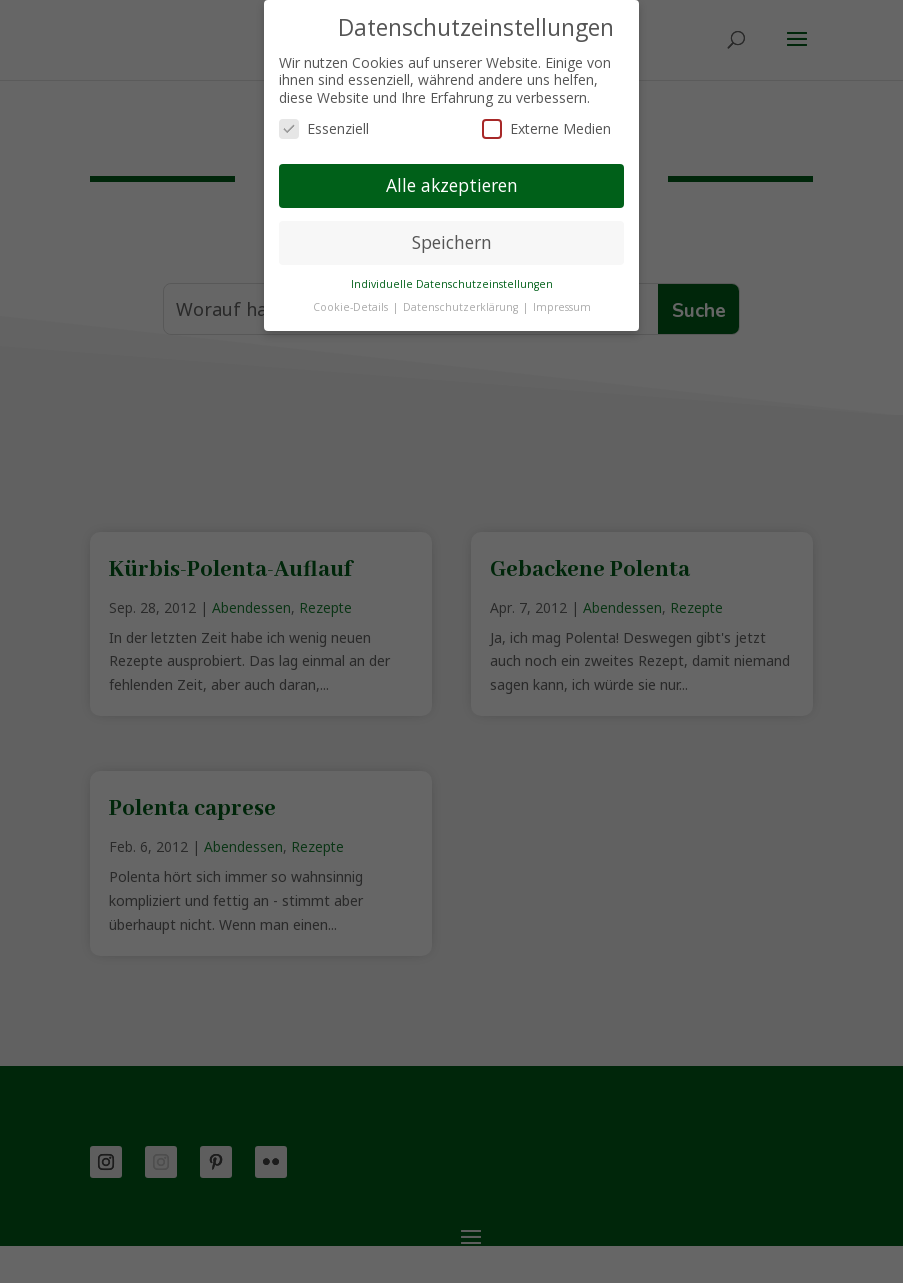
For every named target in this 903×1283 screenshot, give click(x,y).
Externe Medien (546, 128)
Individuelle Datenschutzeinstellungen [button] (452, 284)
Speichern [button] (452, 242)
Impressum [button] (562, 307)
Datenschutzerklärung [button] (462, 307)
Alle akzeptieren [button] (452, 185)
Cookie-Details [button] (352, 307)
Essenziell (324, 128)
